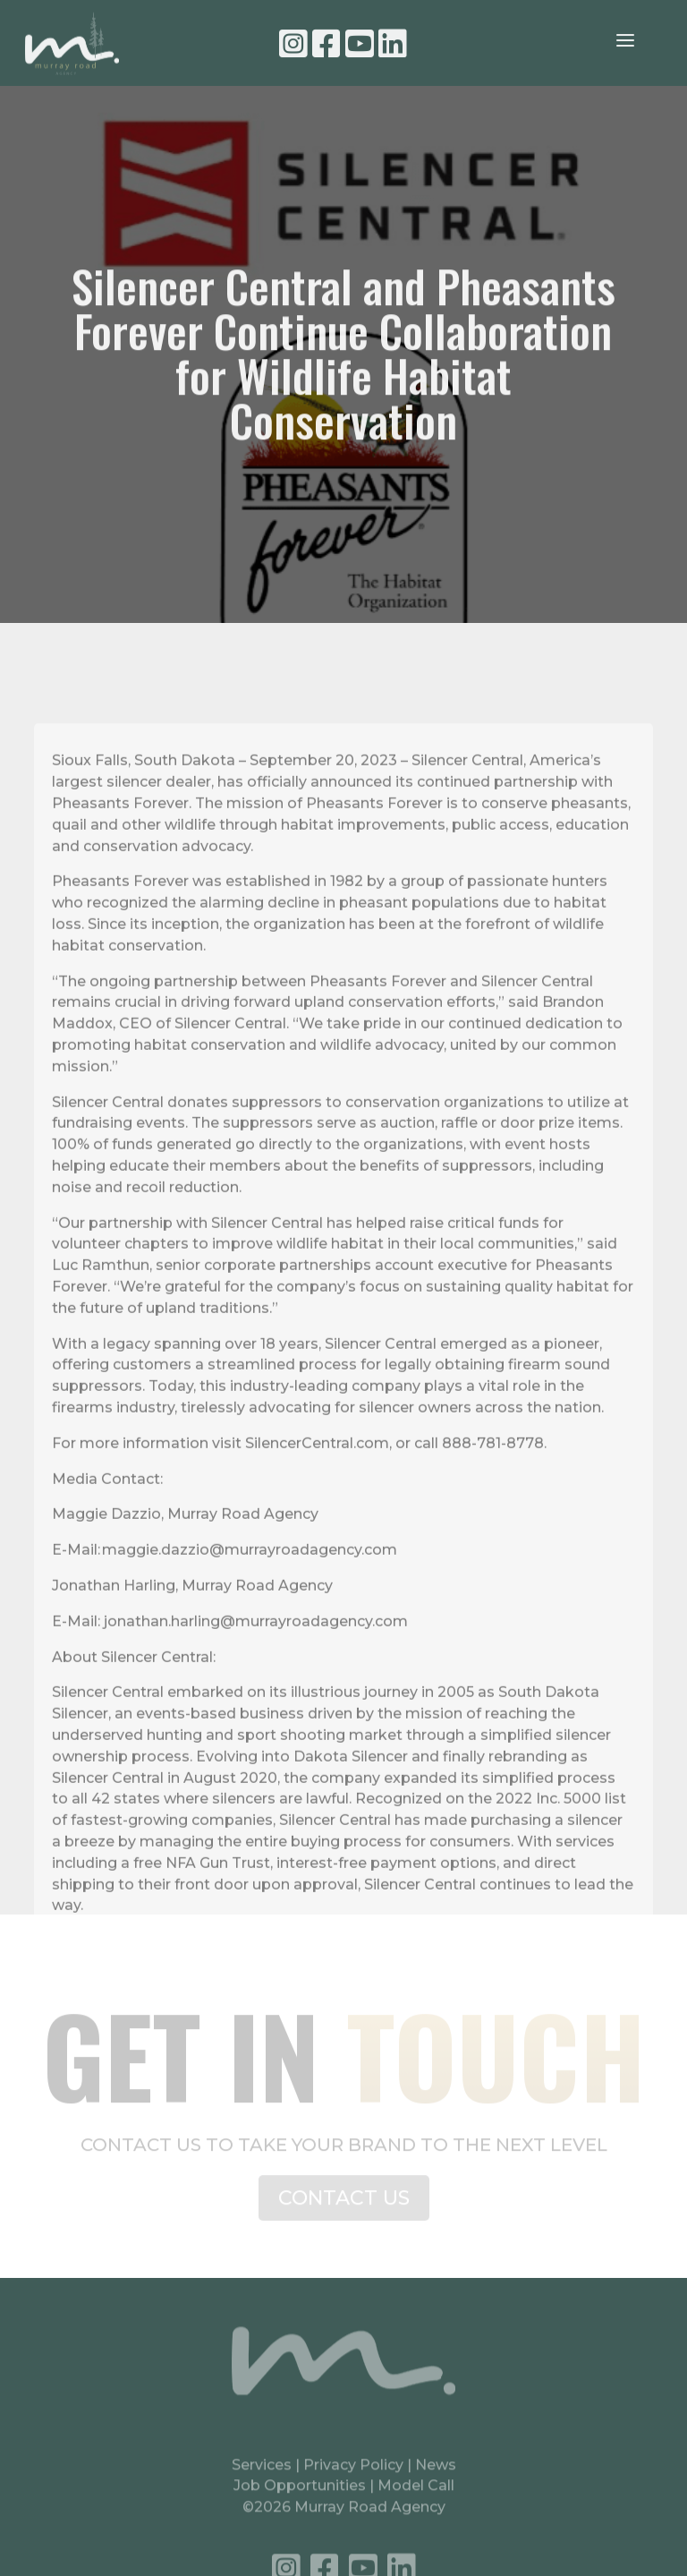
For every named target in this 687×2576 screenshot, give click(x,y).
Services (262, 2474)
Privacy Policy (355, 2474)
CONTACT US (344, 2207)
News (435, 2474)
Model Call (415, 2495)
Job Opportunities (299, 2495)
